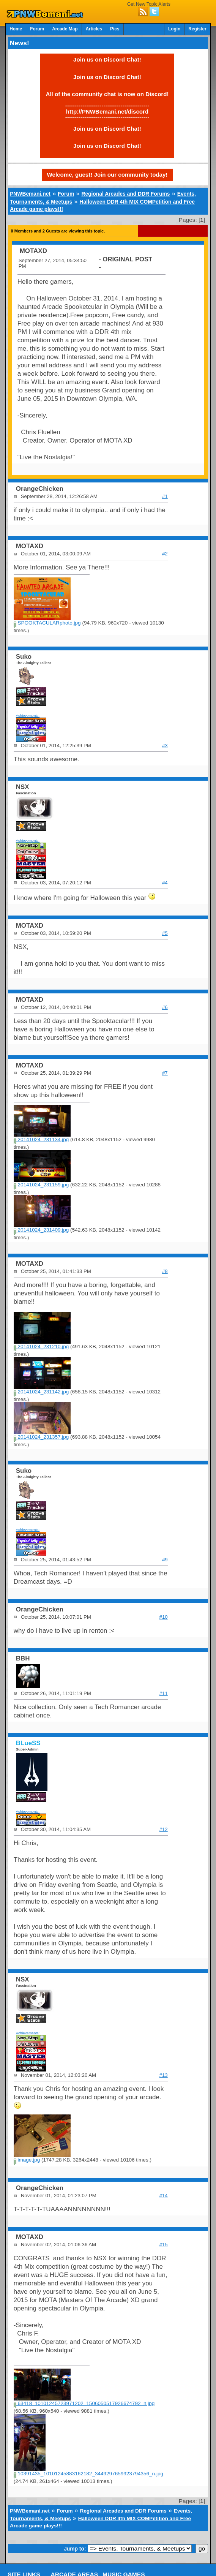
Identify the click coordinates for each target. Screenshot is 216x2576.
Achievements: (28, 715)
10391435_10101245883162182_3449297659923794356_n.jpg (88, 2473)
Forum (37, 29)
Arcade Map (64, 29)
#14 (163, 2195)
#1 (165, 496)
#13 (163, 2075)
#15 (163, 2244)
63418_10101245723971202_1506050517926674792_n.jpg (84, 2403)
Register (197, 29)
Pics (114, 29)
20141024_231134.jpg (41, 1139)
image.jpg (27, 2160)
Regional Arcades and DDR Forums (125, 194)
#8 (165, 1271)
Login (174, 29)
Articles (94, 29)
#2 (165, 554)
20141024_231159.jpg (41, 1185)
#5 (165, 933)
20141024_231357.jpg (41, 1437)
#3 (165, 745)
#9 (165, 1559)
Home (15, 29)
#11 (163, 1693)
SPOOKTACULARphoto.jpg (47, 623)
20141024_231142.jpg (41, 1392)
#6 (165, 1007)
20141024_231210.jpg (41, 1346)
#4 (165, 883)
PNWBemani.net (30, 194)
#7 (165, 1073)
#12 (163, 1829)
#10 (163, 1617)
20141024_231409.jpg (41, 1230)
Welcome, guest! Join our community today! (107, 174)
